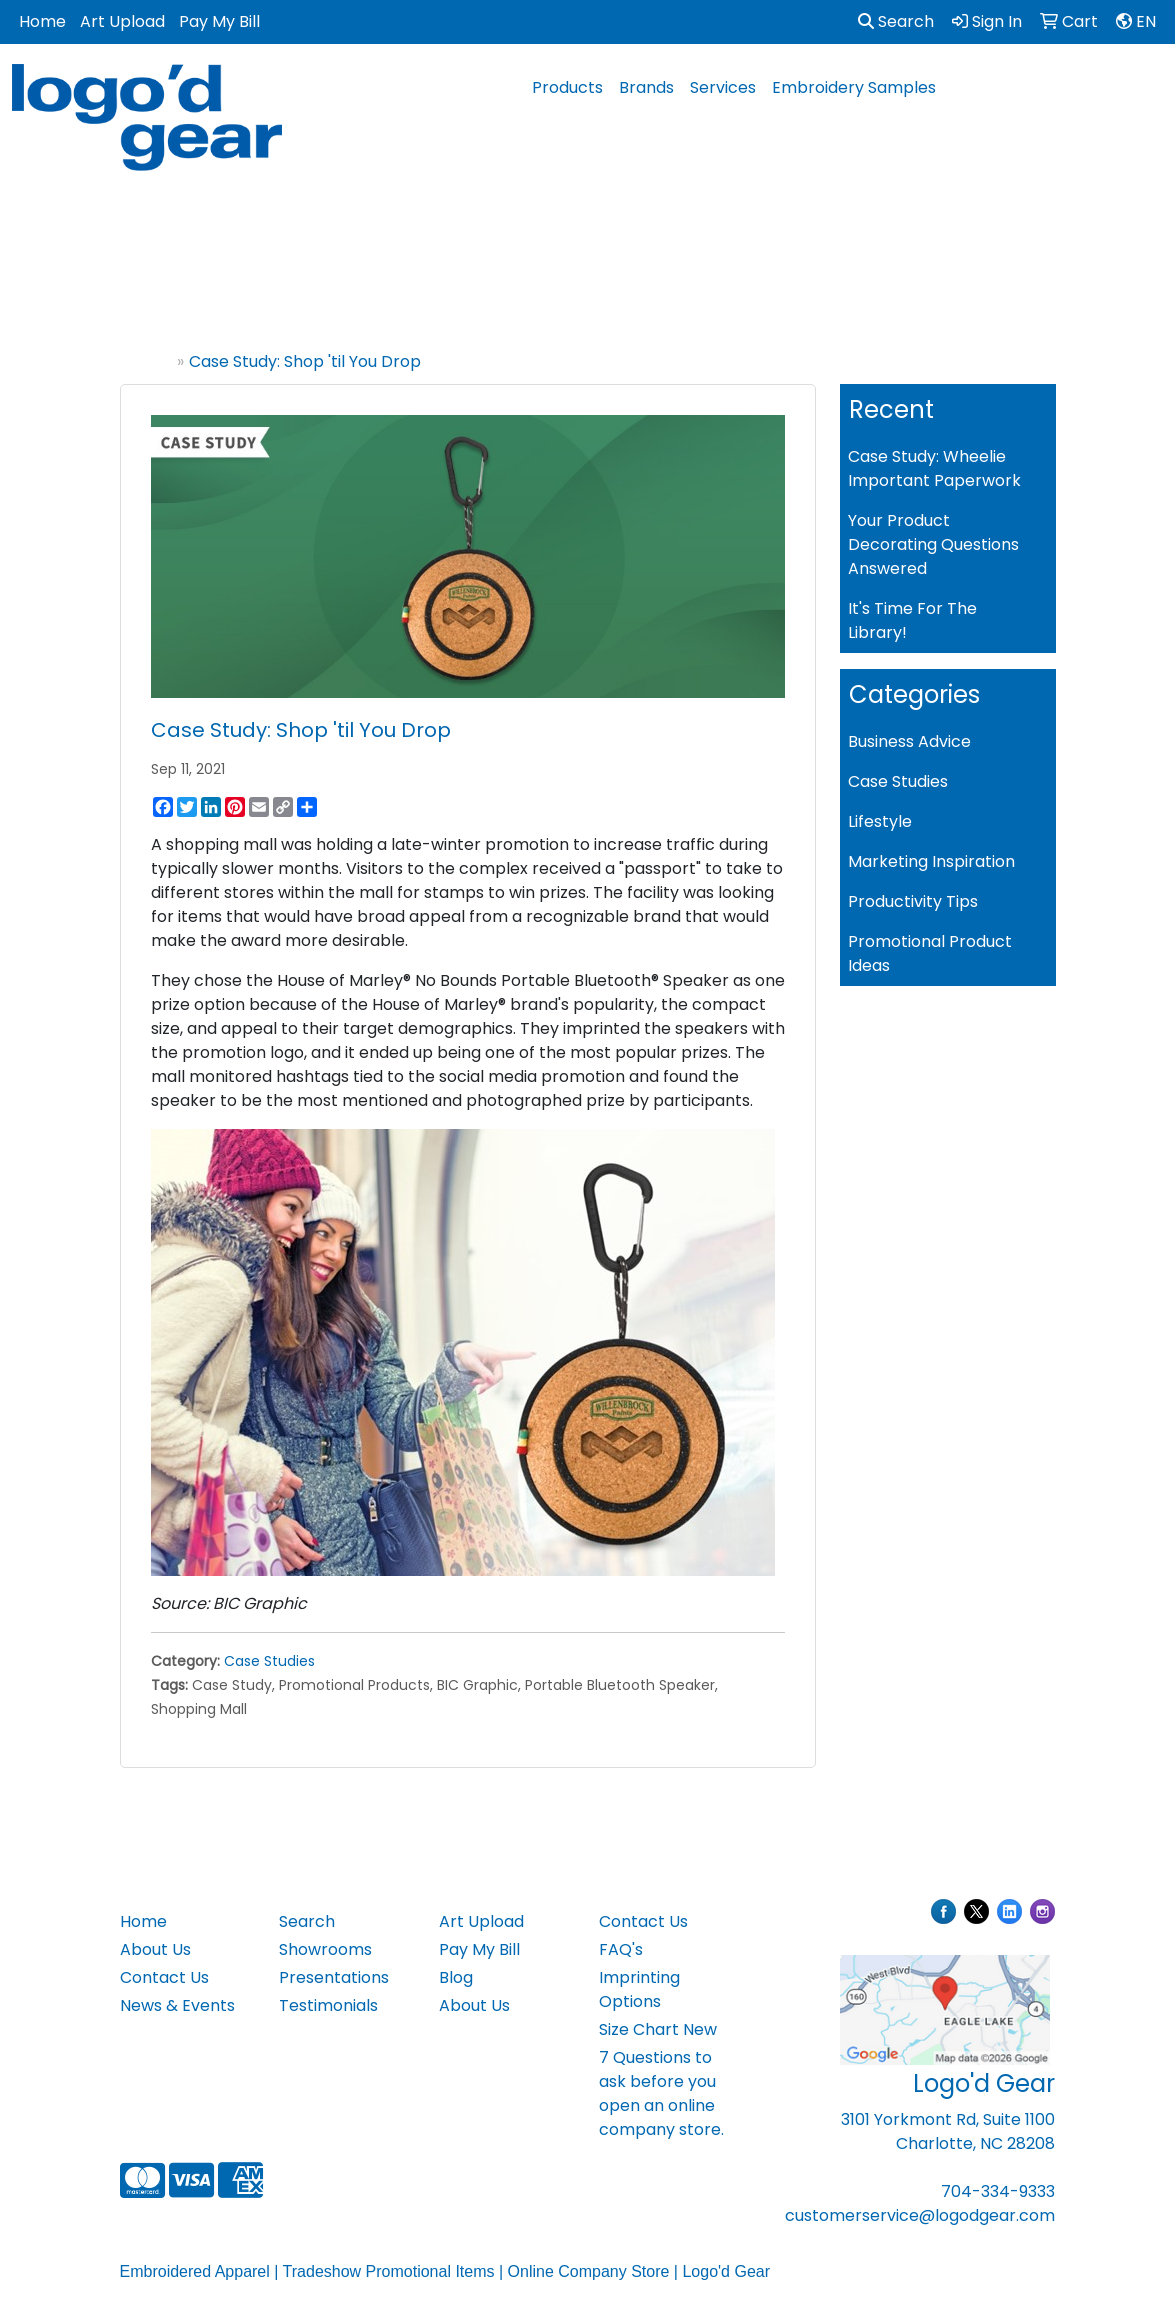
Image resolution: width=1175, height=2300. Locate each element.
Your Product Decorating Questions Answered (933, 544)
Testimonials (328, 2005)
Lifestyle (880, 821)
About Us (155, 1949)
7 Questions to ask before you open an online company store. (661, 2093)
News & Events (177, 2005)
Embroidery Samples (854, 87)
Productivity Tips (913, 901)
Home (42, 21)
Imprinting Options (639, 1989)
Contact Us (164, 1977)
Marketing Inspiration (931, 861)
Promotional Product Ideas (930, 953)
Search (896, 21)
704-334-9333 (998, 2191)
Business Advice (909, 741)
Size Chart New (658, 2029)
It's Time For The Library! (912, 620)
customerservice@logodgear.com (920, 2215)
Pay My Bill (219, 21)
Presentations (334, 1977)
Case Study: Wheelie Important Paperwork (934, 468)
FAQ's (621, 1949)
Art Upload (122, 21)
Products (567, 87)
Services (723, 87)
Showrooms (325, 1949)
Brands (646, 87)
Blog (456, 1977)
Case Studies (269, 1661)
